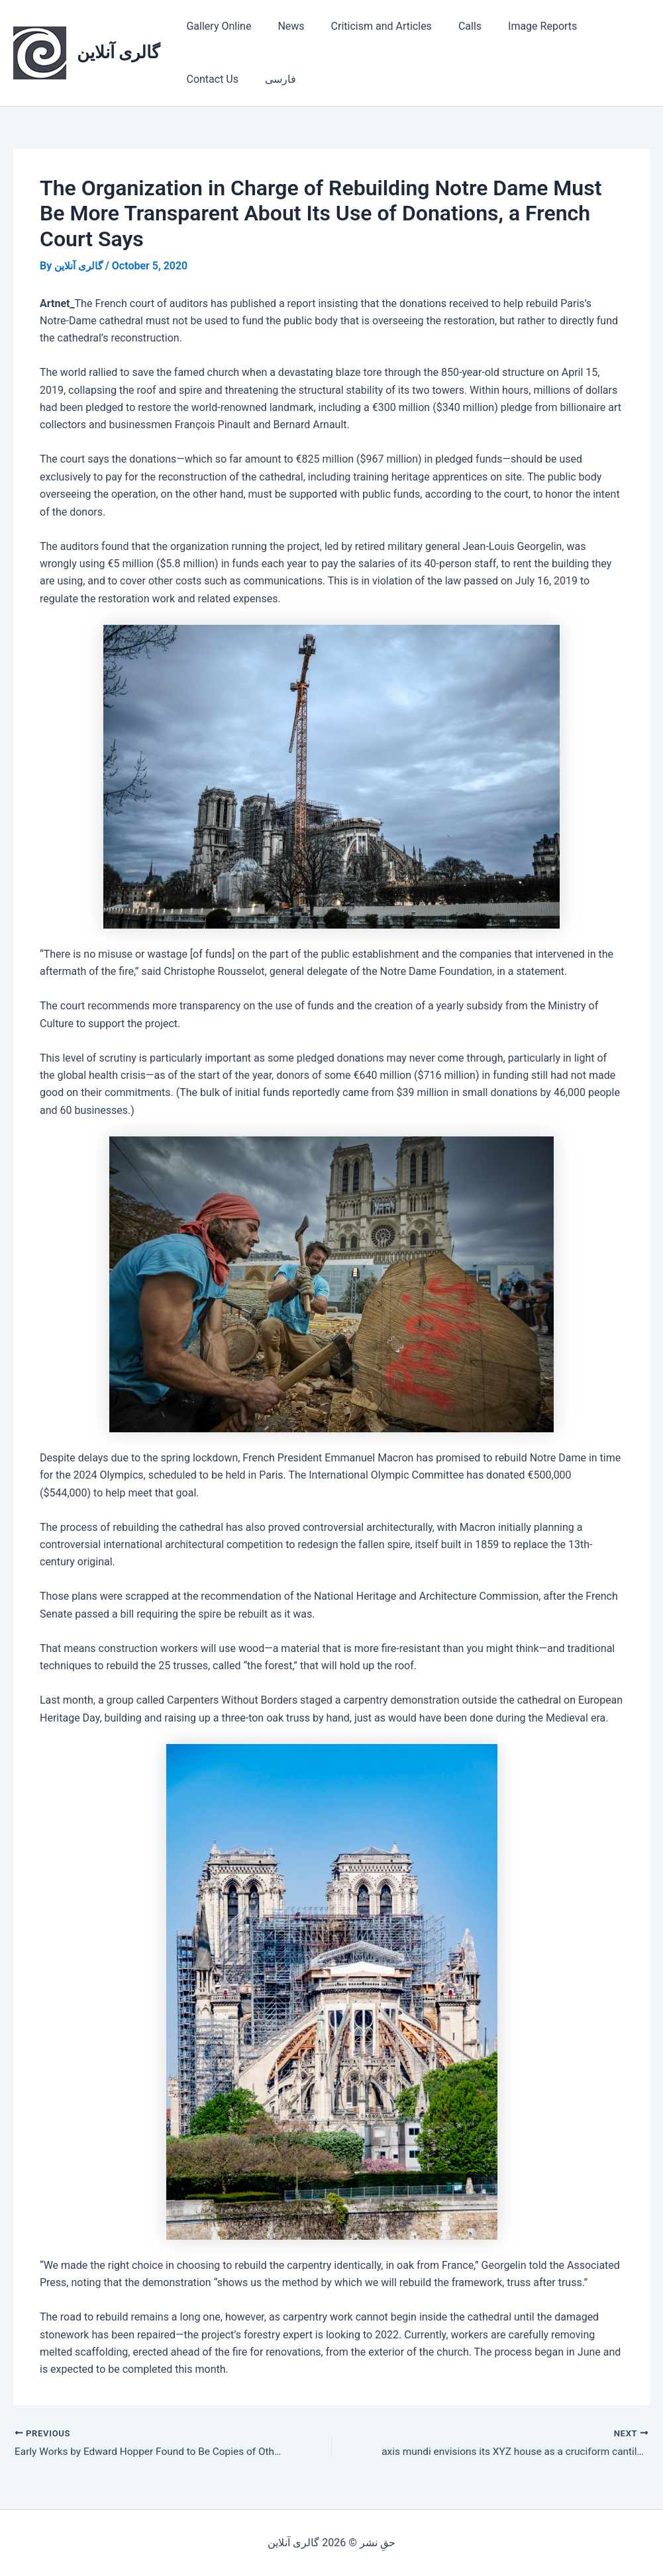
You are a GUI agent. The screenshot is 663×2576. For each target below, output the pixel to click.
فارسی (199, 79)
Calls (451, 26)
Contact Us (600, 26)
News (283, 26)
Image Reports (518, 26)
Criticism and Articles (368, 26)
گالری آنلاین (118, 52)
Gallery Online (215, 26)
